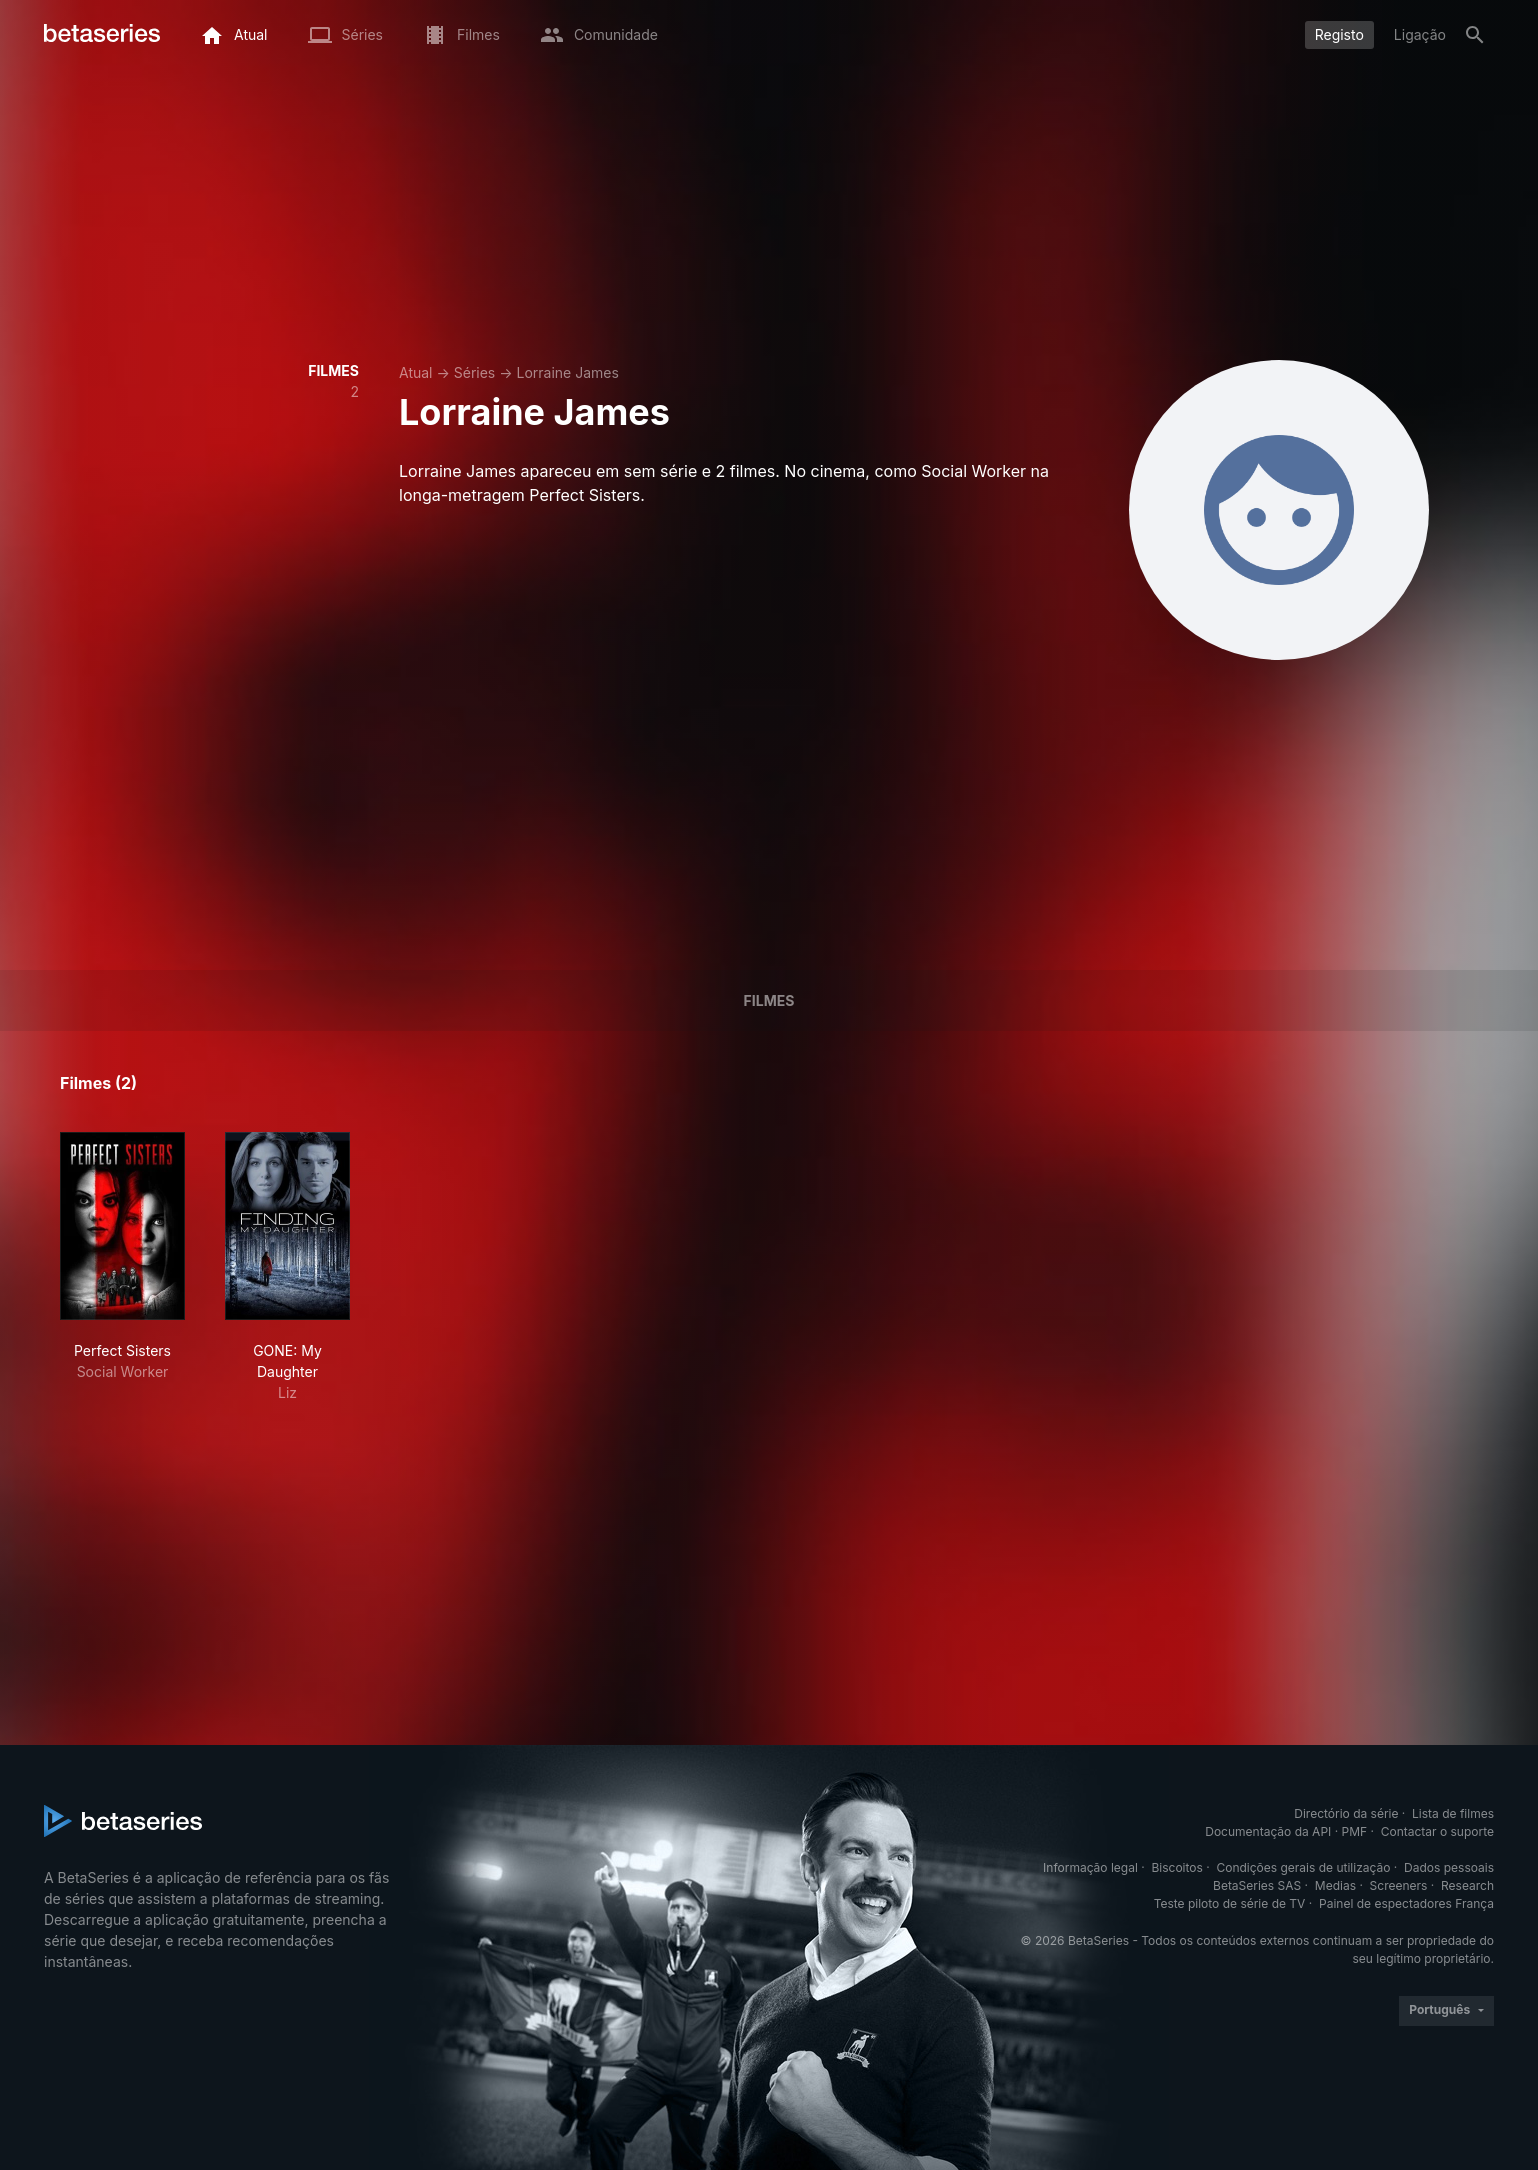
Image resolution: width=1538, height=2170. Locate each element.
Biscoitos (1176, 1867)
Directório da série (1346, 1813)
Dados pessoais (1449, 1867)
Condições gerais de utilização (1303, 1867)
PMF (1355, 1831)
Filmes (769, 1000)
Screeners (1399, 1885)
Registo (1339, 34)
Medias (1335, 1885)
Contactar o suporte (1437, 1831)
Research (1467, 1885)
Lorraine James (567, 372)
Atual (416, 372)
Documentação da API (1268, 1831)
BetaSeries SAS (1257, 1885)
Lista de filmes (1453, 1813)
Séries (475, 372)
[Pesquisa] (1475, 35)
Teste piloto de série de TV (1230, 1903)
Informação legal (1090, 1867)
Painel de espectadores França (1406, 1903)
